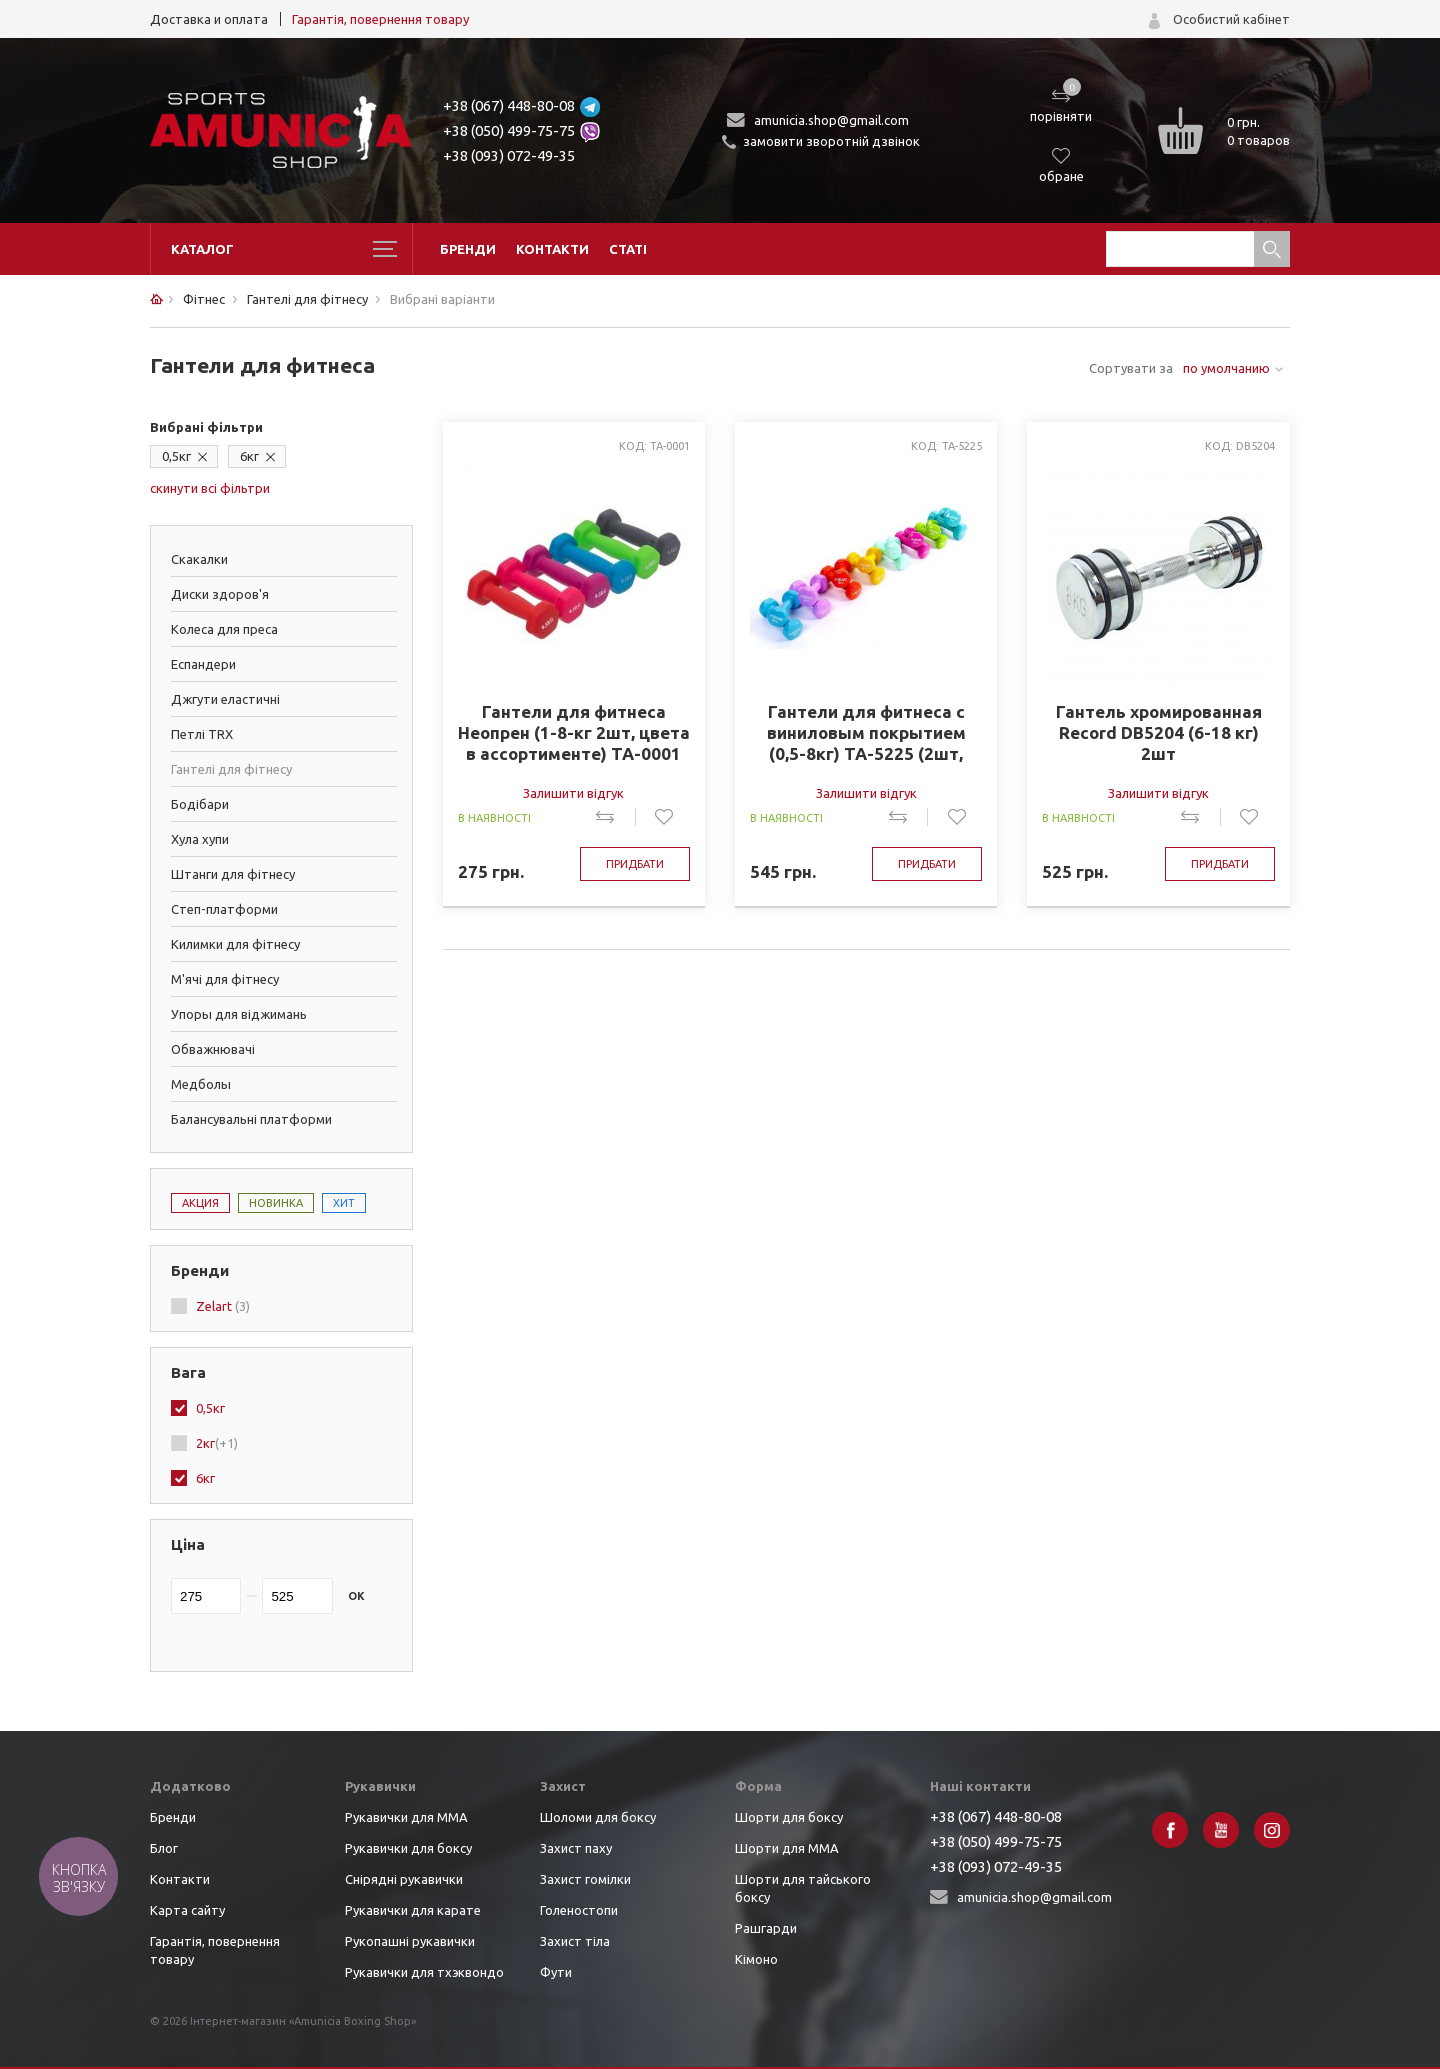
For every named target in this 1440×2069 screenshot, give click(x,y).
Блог (164, 1848)
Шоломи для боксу (598, 1817)
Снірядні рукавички (404, 1879)
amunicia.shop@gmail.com (831, 120)
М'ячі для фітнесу (225, 979)
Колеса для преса (224, 629)
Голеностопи (579, 1910)
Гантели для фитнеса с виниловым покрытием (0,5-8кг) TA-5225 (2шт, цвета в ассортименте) (866, 733)
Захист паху (576, 1848)
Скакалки (199, 559)
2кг (217, 1443)
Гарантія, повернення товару (380, 19)
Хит (344, 1203)
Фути (556, 1972)
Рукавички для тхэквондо (424, 1972)
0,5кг (176, 456)
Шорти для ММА (787, 1848)
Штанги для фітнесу (233, 874)
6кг (249, 456)
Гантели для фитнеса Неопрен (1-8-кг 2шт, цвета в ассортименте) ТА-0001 (574, 732)
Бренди (468, 249)
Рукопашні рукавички (410, 1941)
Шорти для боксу (789, 1817)
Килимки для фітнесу (235, 944)
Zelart (223, 1306)
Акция (200, 1203)
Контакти (552, 249)
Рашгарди (766, 1928)
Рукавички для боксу (408, 1848)
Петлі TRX (202, 734)
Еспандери (203, 664)
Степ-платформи (224, 909)
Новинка (276, 1203)
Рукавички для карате (413, 1910)
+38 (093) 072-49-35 (509, 155)
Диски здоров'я (220, 594)
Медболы (201, 1084)
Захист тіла (575, 1941)
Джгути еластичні (225, 699)
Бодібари (200, 804)
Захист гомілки (585, 1879)
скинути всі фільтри (210, 488)
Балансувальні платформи (251, 1119)
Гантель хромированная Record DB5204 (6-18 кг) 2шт (1159, 732)
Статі (628, 249)
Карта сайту (187, 1910)
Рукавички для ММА (406, 1817)
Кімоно (756, 1959)
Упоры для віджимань (239, 1014)
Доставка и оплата (209, 19)
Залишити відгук (573, 793)
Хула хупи (200, 839)
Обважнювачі (213, 1049)
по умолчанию (1226, 368)
